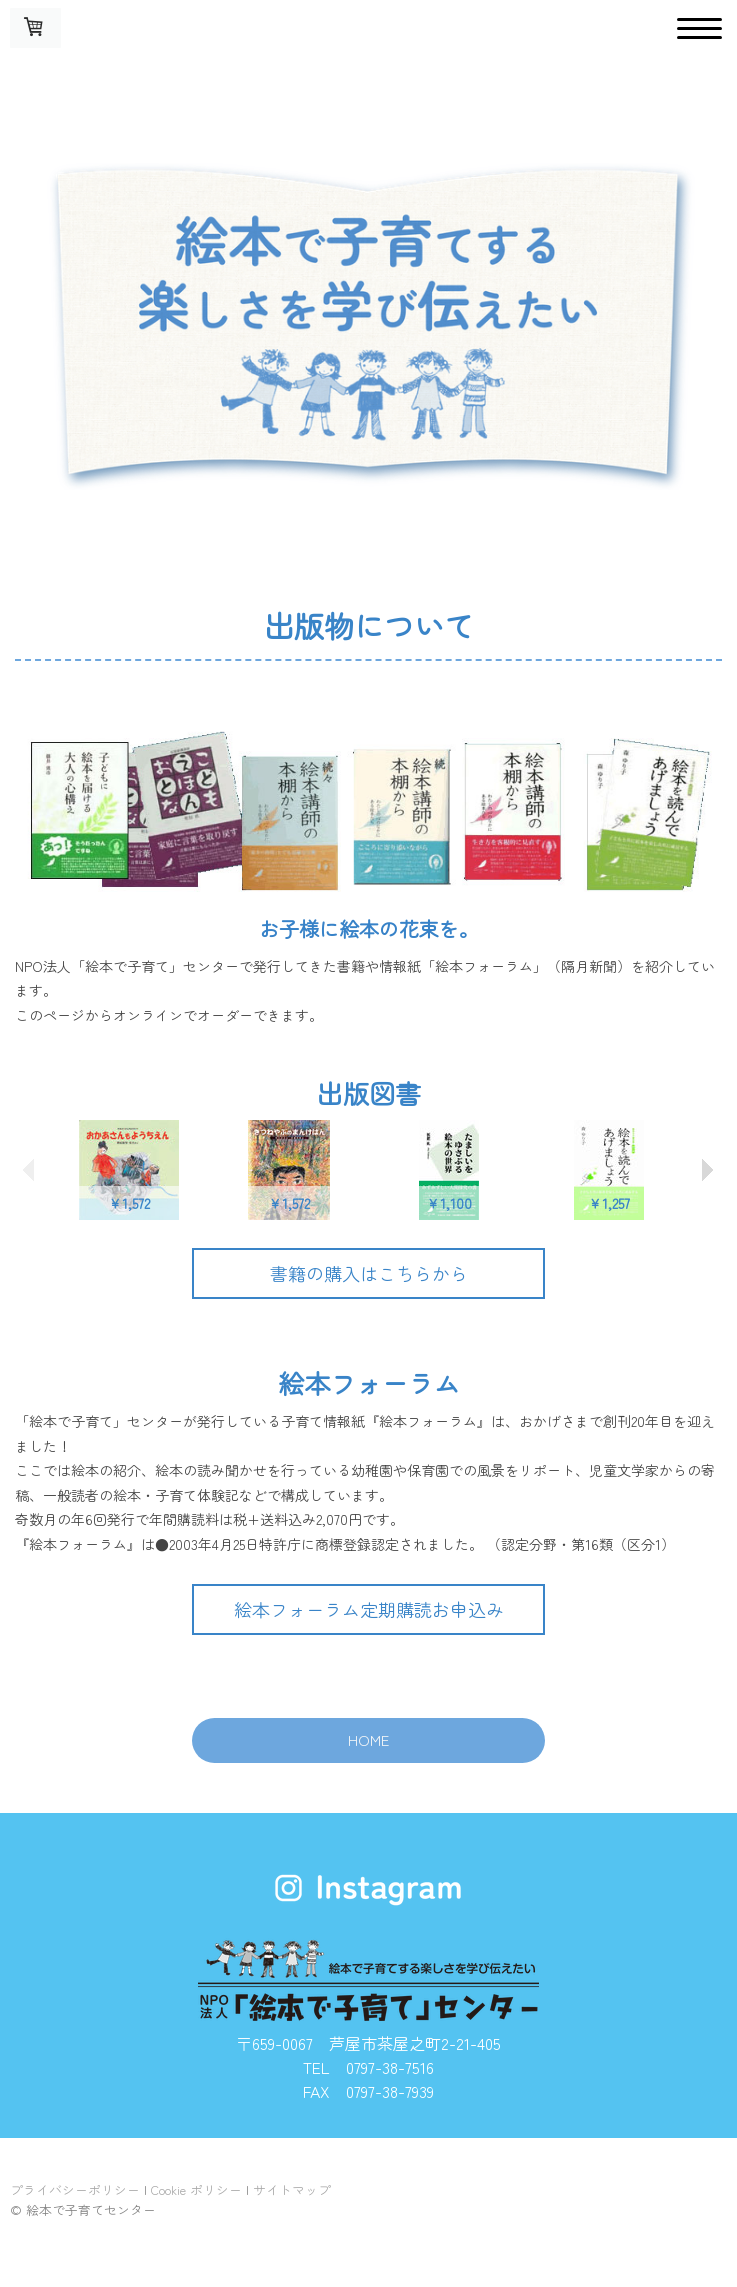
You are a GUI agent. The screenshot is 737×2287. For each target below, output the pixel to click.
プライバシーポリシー (75, 2189)
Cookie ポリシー (196, 2189)
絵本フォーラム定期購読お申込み (369, 1609)
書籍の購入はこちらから (369, 1273)
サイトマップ (292, 2189)
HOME (368, 1739)
